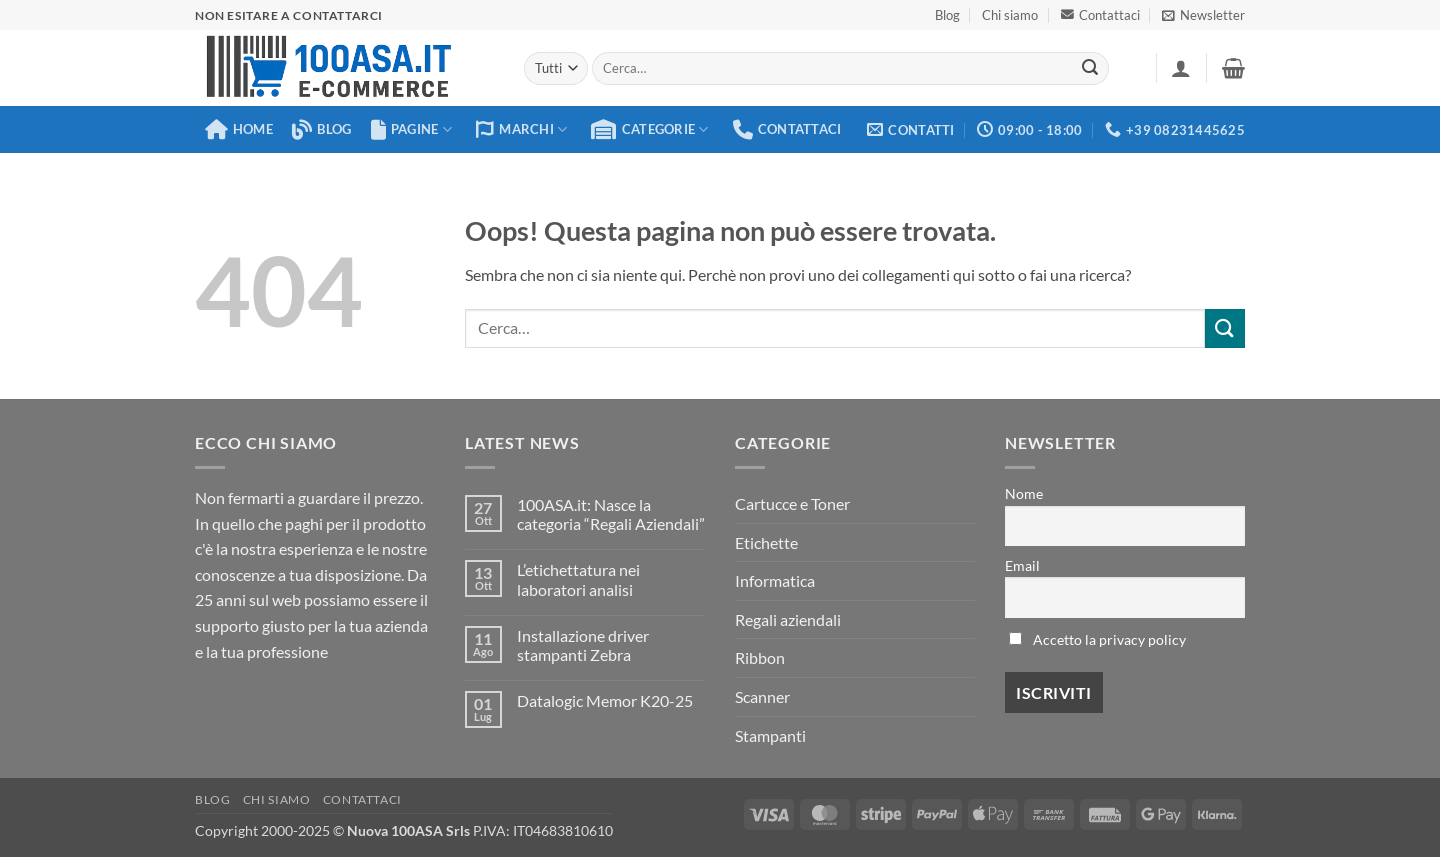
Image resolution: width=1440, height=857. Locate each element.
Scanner (762, 696)
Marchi (521, 130)
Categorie (649, 130)
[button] (1203, 15)
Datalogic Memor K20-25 (605, 700)
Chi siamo (1010, 15)
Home (239, 130)
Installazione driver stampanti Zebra (583, 645)
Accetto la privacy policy (1109, 639)
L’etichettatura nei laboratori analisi (578, 579)
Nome (1024, 493)
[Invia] (1091, 69)
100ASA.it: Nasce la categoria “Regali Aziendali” (611, 514)
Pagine (411, 130)
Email (1022, 565)
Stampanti (770, 735)
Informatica (775, 580)
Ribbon (760, 657)
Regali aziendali (788, 619)
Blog (947, 15)
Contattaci (1100, 15)
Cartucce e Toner (792, 503)
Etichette (766, 542)
